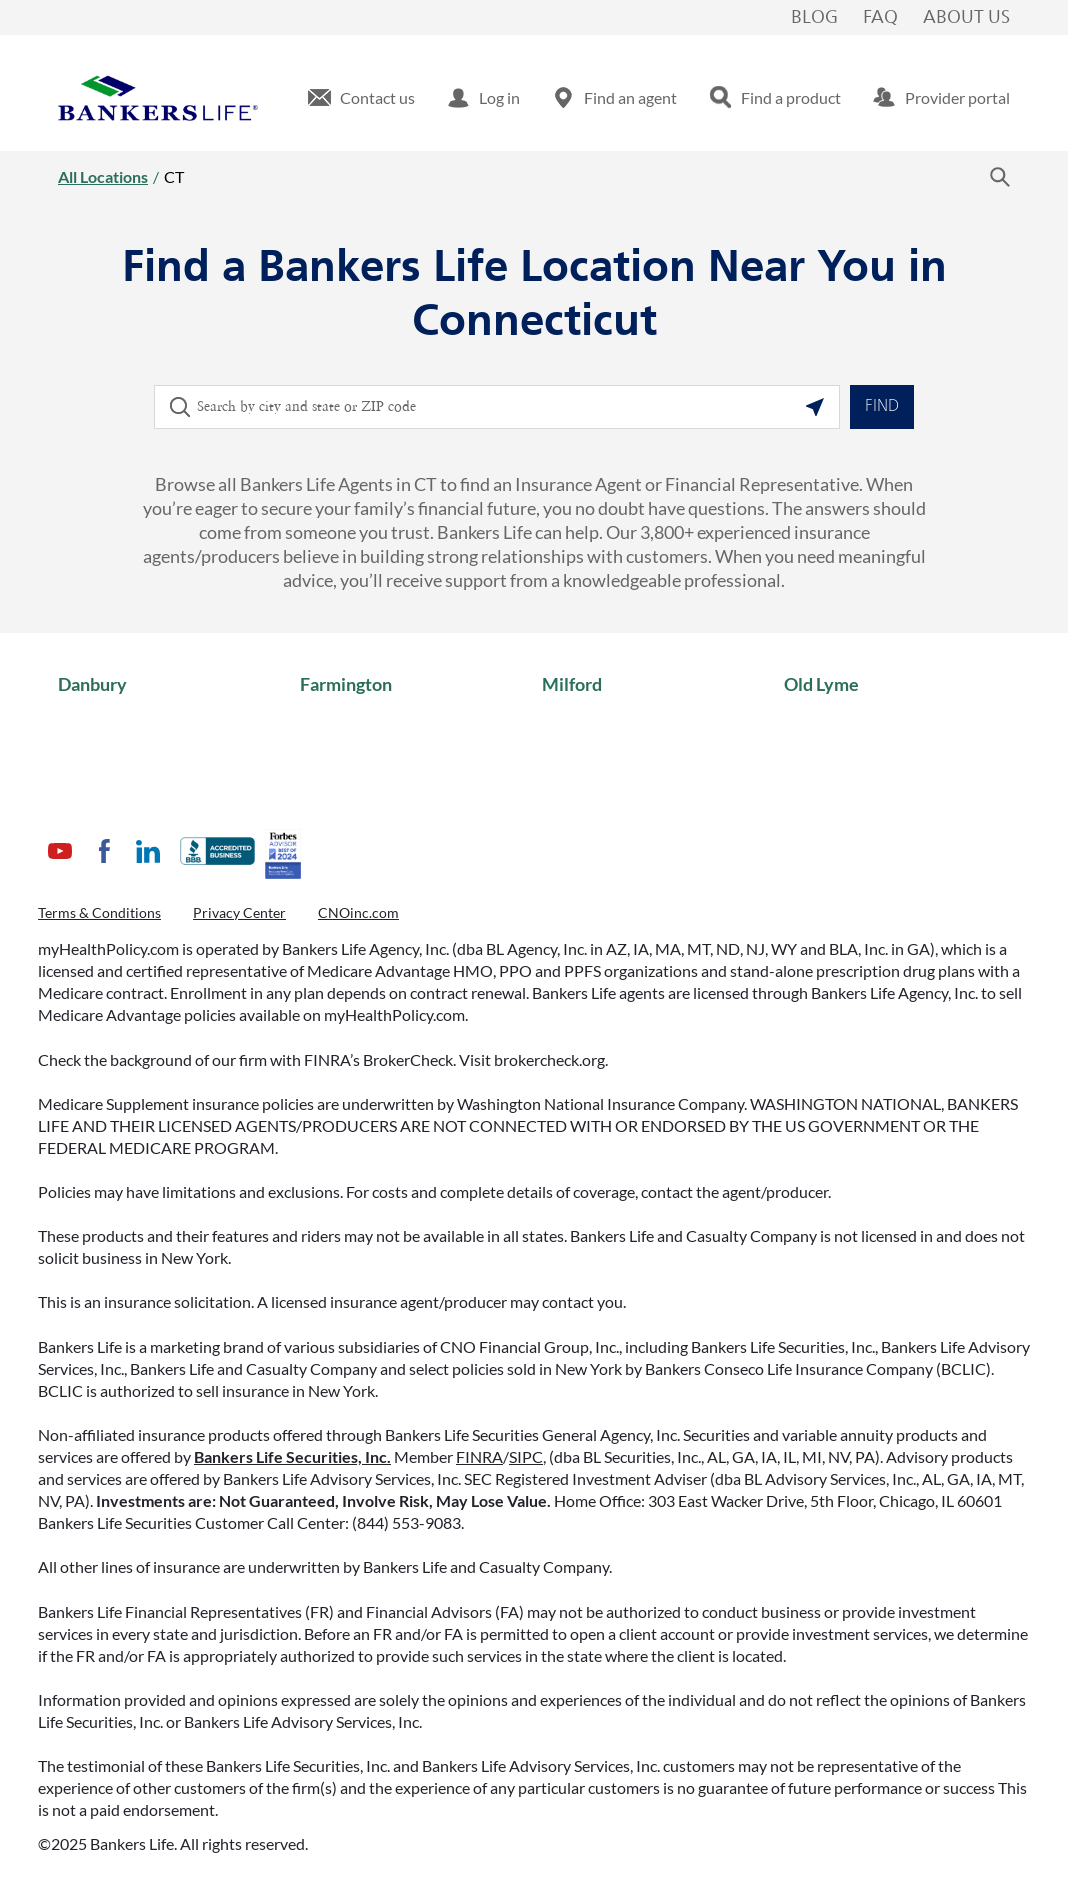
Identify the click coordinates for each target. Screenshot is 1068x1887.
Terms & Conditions (99, 912)
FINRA (479, 1456)
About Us (966, 18)
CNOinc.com (358, 912)
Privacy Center (239, 912)
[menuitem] (361, 98)
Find (882, 407)
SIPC (526, 1456)
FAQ (880, 18)
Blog (814, 18)
